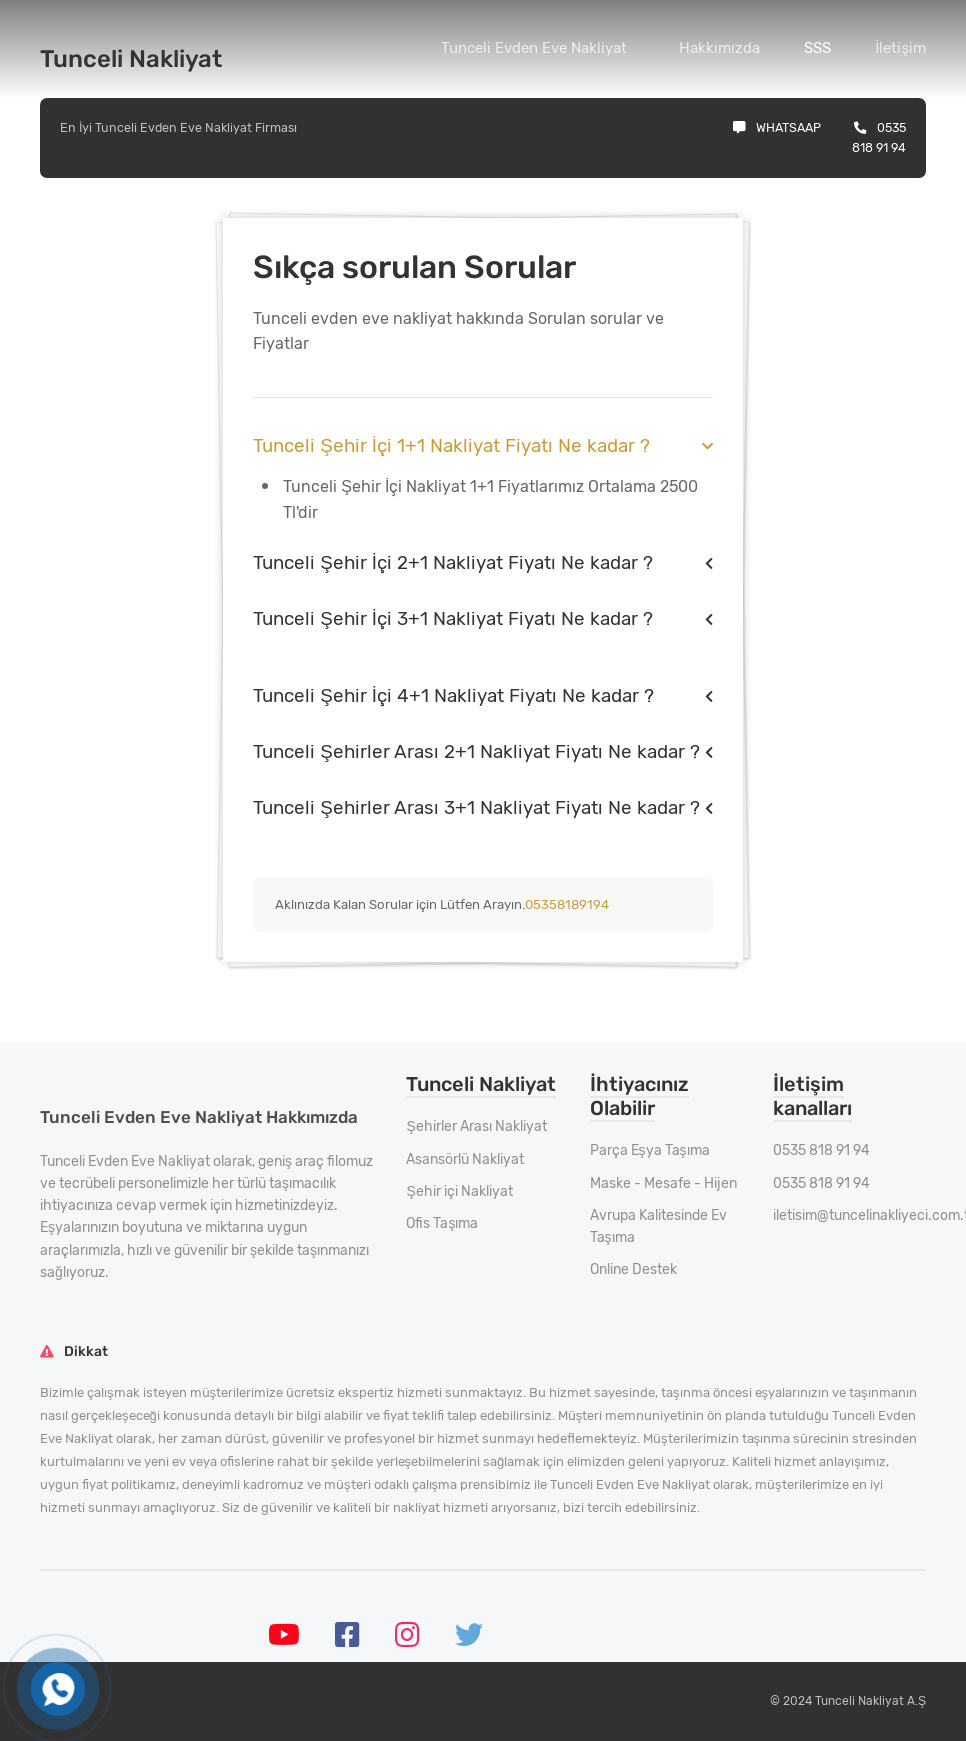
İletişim (900, 48)
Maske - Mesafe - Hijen (663, 1183)
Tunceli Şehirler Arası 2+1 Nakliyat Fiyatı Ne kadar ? (476, 751)
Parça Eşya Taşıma (650, 1150)
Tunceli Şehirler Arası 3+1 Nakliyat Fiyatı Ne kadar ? (476, 807)
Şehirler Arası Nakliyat (476, 1126)
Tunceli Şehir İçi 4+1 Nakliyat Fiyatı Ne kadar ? (453, 695)
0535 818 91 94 (821, 1150)
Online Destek (633, 1269)
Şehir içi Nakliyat (459, 1191)
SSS (817, 48)
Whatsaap (777, 127)
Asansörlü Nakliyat (465, 1159)
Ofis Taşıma (442, 1223)
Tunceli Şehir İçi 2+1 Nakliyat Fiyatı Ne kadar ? (453, 562)
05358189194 (567, 904)
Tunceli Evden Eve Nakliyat (534, 48)
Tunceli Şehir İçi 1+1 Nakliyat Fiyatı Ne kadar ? (451, 445)
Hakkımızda (719, 48)
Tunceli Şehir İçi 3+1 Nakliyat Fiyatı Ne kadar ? (453, 618)
